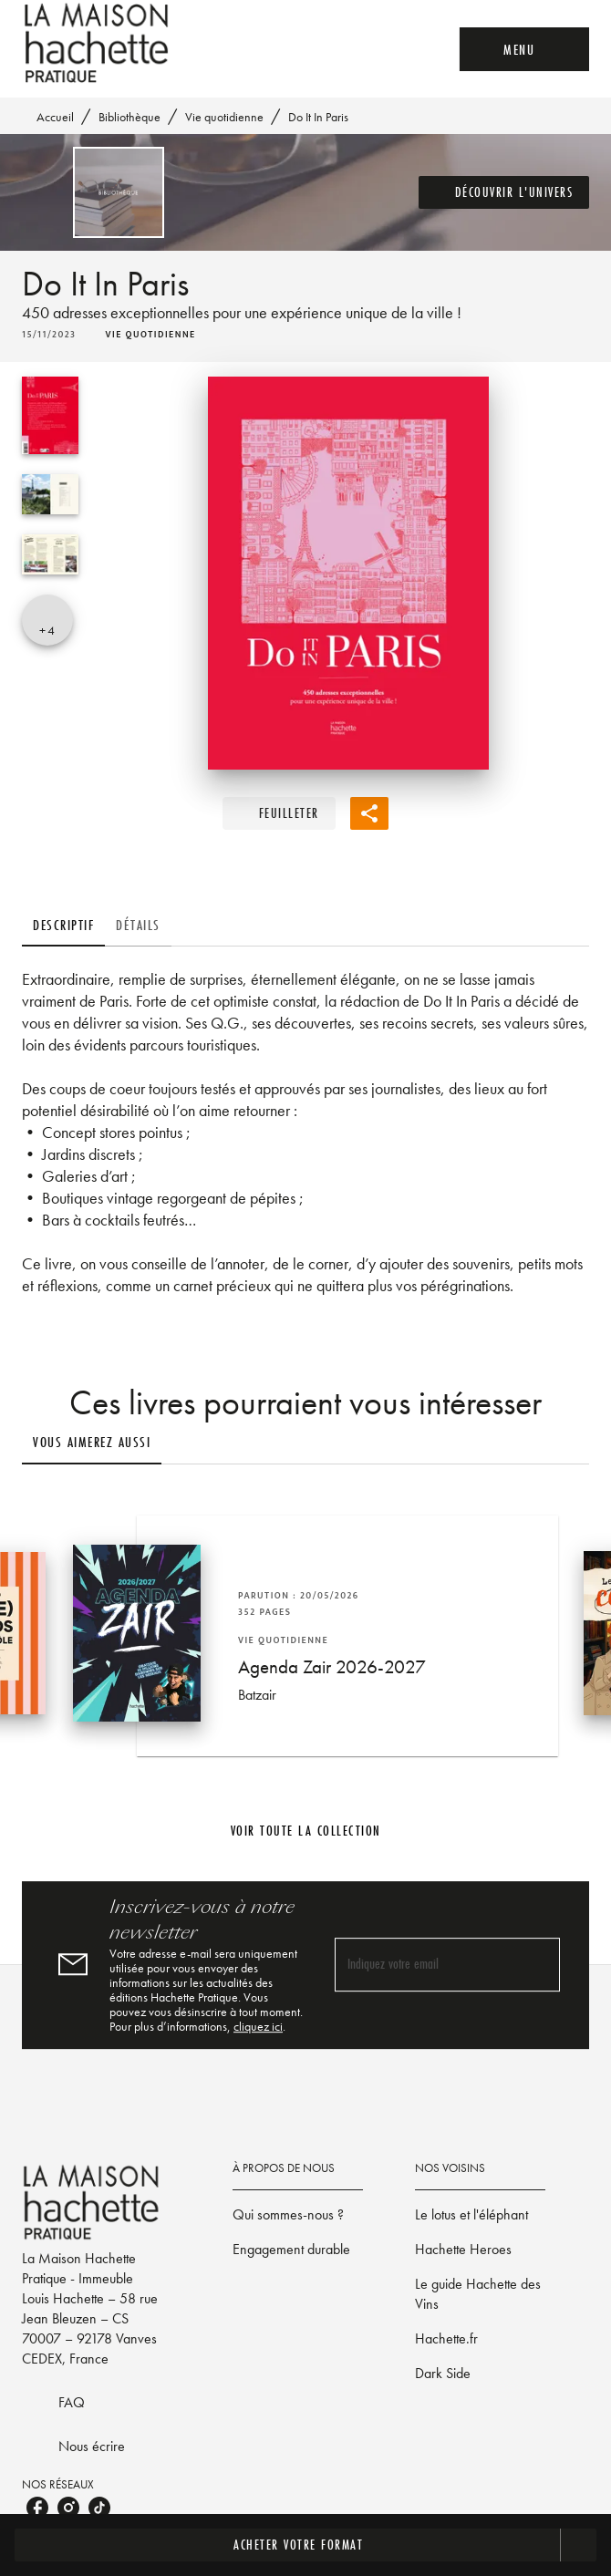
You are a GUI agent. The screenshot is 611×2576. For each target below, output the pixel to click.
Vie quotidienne (224, 117)
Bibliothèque (129, 117)
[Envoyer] (538, 1965)
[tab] (63, 925)
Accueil (55, 117)
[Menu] (524, 49)
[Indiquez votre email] (424, 1965)
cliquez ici (258, 2026)
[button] (504, 192)
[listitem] (37, 2507)
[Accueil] (98, 43)
